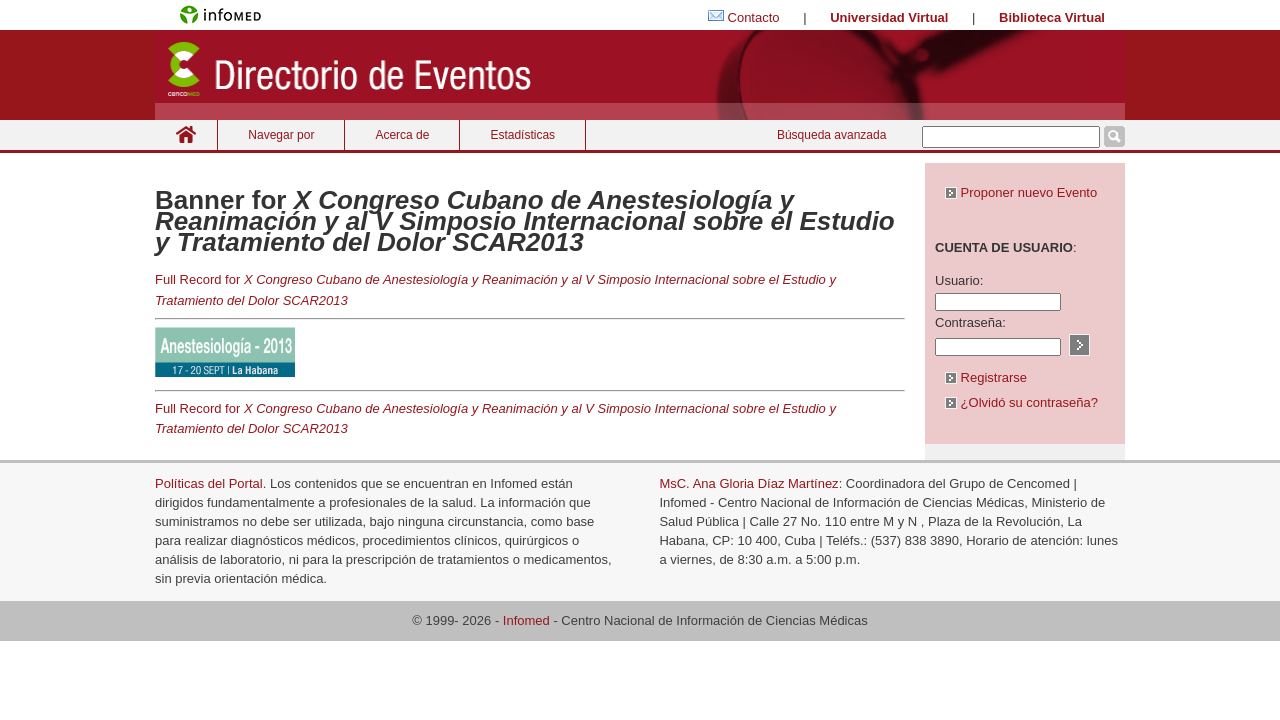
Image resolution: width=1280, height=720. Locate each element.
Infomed (526, 620)
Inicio (186, 134)
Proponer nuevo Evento (1021, 192)
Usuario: (959, 280)
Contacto (754, 17)
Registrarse (986, 377)
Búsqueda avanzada (831, 135)
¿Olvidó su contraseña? (1021, 402)
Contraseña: (970, 322)
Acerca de (402, 135)
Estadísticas (522, 135)
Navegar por (281, 135)
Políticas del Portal (209, 483)
